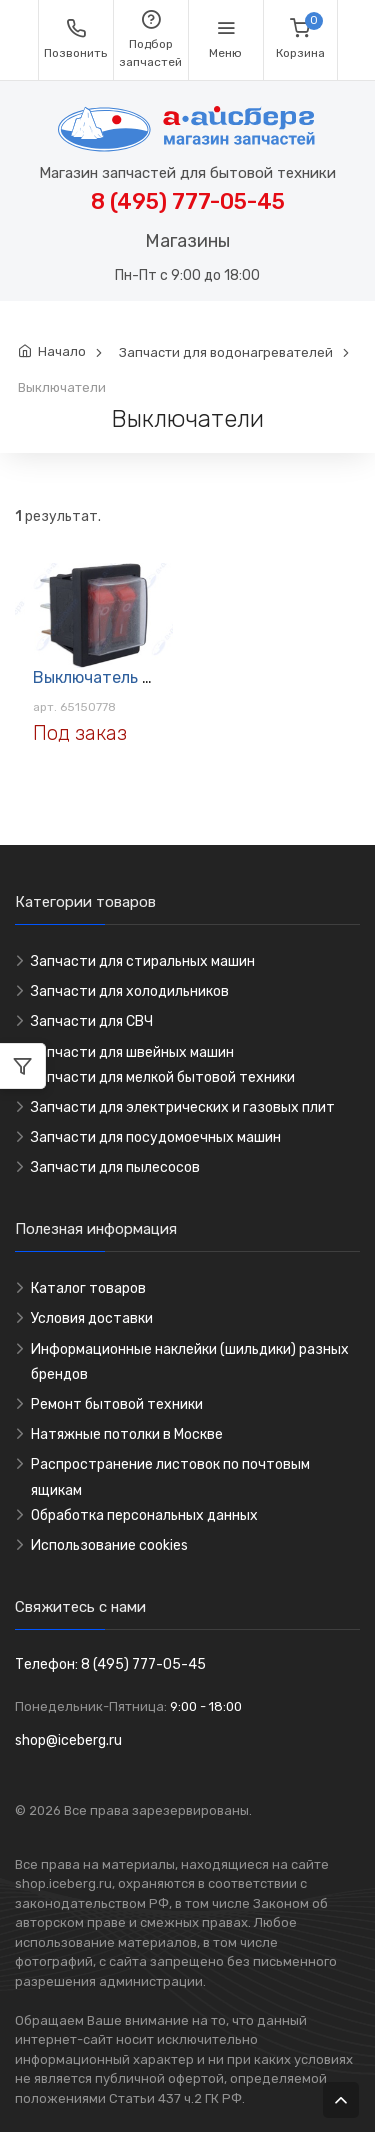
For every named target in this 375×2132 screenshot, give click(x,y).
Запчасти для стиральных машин (143, 961)
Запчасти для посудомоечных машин (156, 1137)
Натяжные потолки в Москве (127, 1434)
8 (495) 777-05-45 (188, 201)
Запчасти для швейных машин (132, 1052)
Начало (62, 351)
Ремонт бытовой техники (117, 1404)
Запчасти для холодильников (130, 991)
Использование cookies (109, 1545)
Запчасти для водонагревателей (226, 352)
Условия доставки (92, 1318)
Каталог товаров (88, 1288)
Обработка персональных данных (144, 1515)
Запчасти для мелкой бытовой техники (163, 1077)
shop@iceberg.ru (68, 1740)
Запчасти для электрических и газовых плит (183, 1107)
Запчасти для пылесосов (115, 1167)
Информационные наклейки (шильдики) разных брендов (190, 1362)
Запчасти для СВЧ (92, 1021)
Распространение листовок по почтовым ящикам (170, 1477)
